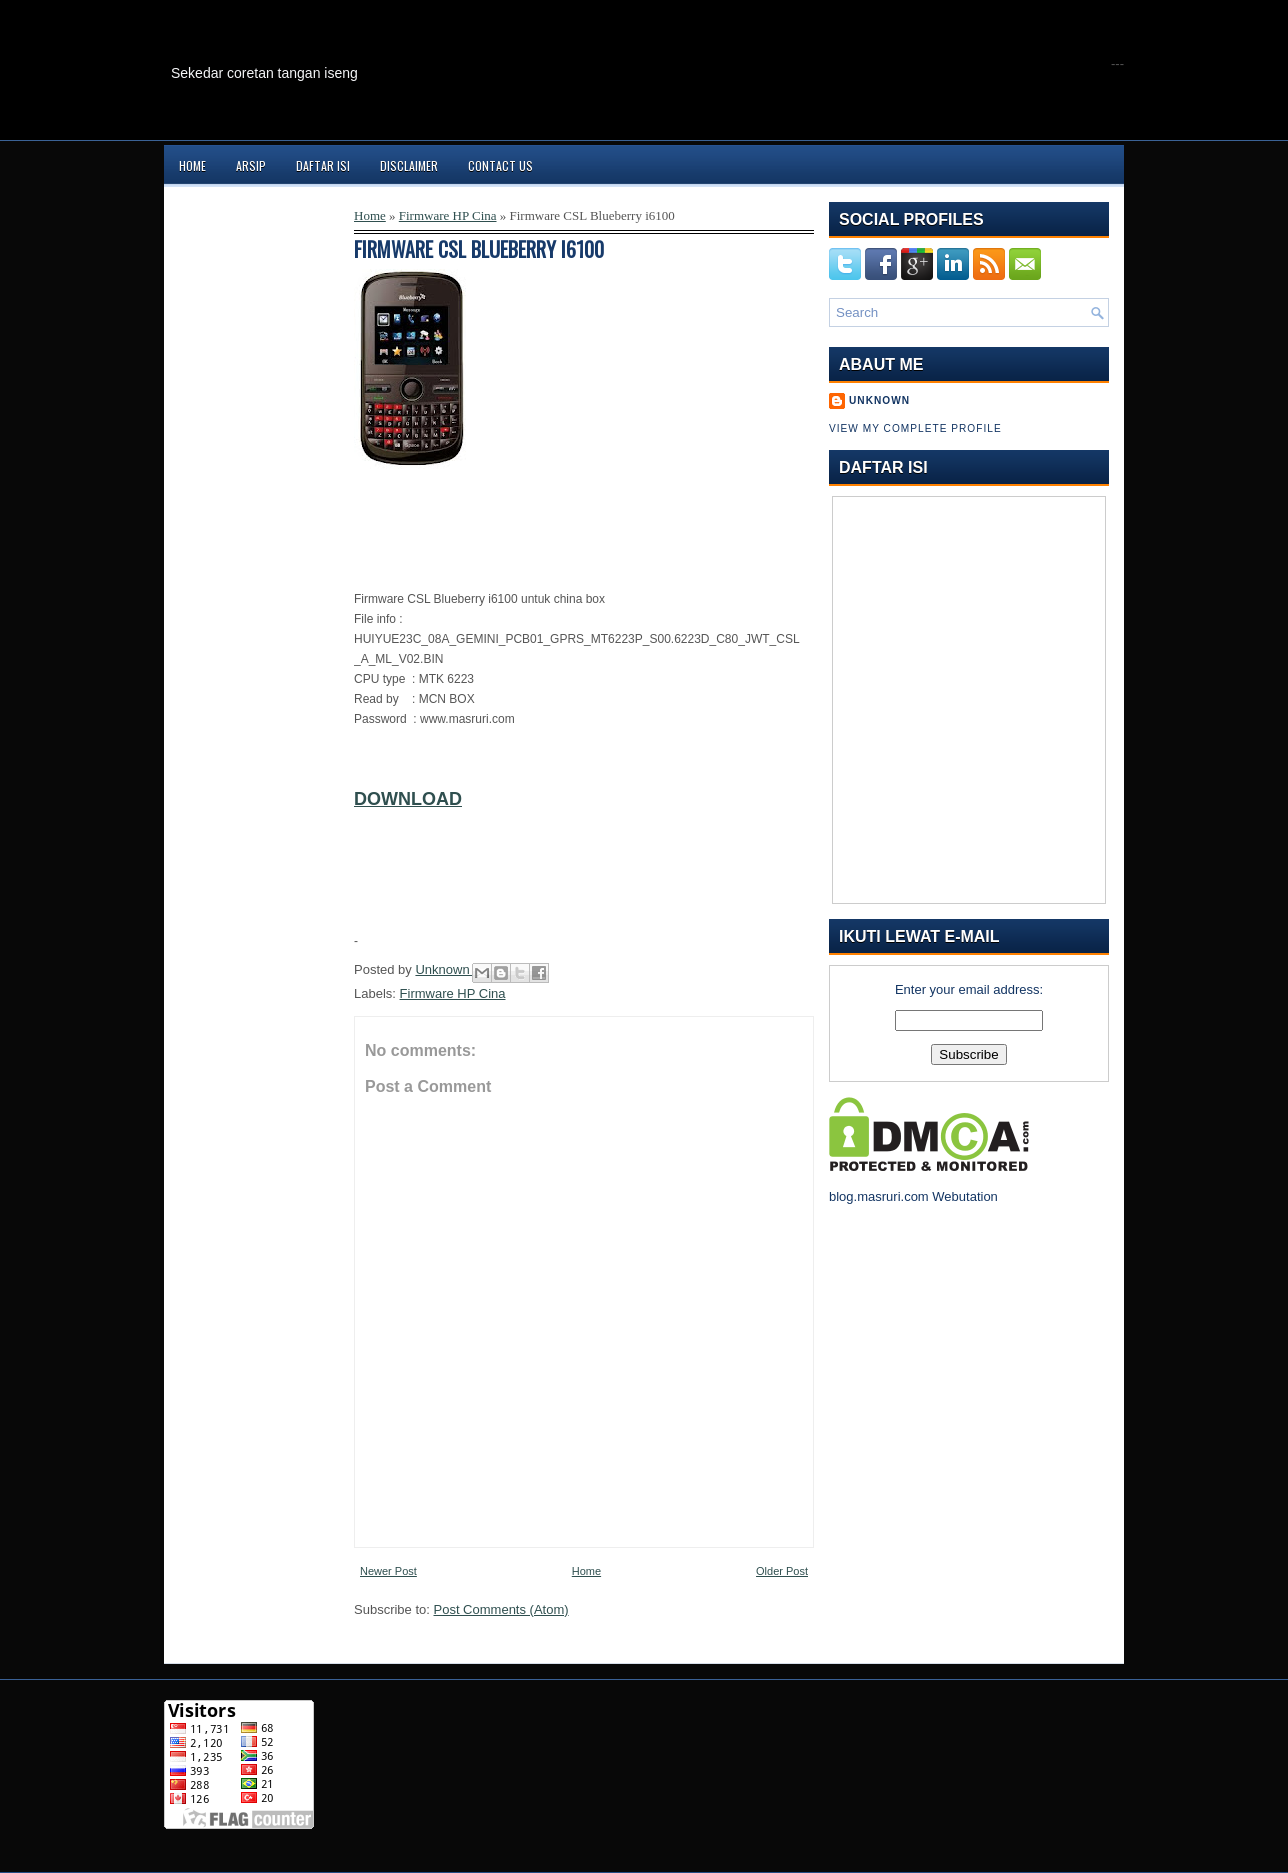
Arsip (251, 165)
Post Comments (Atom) (501, 1609)
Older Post (782, 1571)
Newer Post (388, 1571)
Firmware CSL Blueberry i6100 (479, 249)
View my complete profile (915, 428)
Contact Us (500, 165)
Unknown (444, 969)
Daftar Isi (323, 165)
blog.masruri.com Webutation (913, 1196)
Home (192, 165)
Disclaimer (409, 165)
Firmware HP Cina (448, 215)
